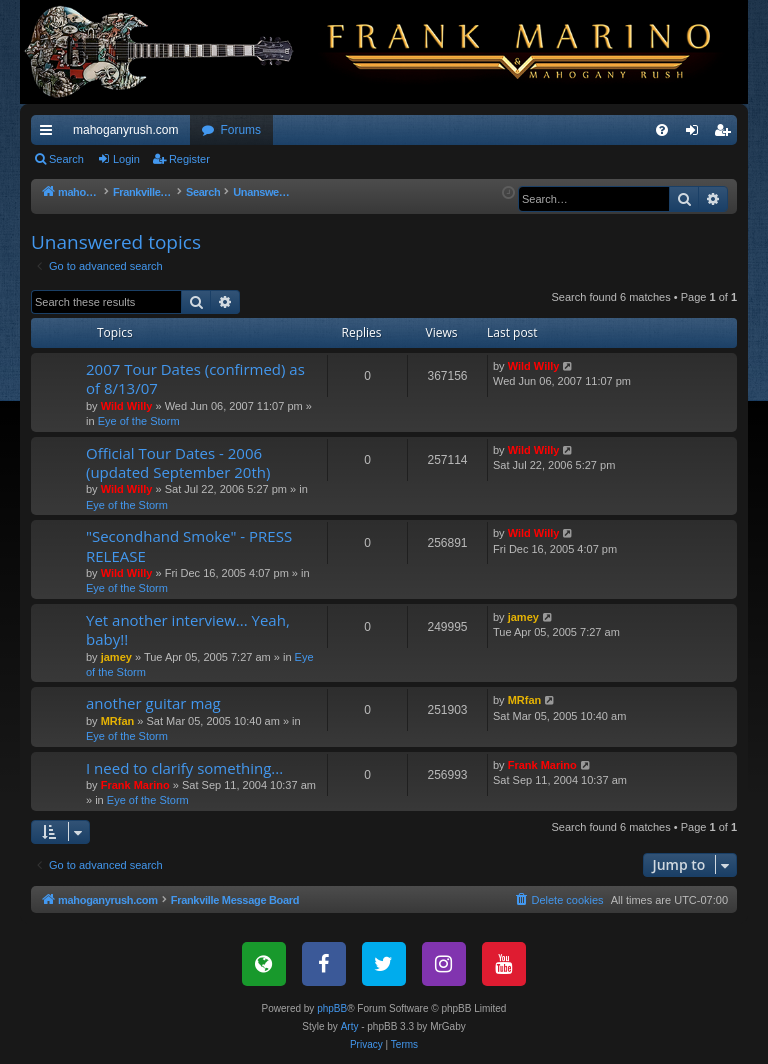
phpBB (332, 1008)
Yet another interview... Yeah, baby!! (188, 629)
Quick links (50, 134)
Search (66, 159)
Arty (350, 1026)
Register (189, 159)
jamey (116, 657)
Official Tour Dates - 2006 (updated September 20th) (178, 462)
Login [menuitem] (696, 134)
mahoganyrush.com (125, 130)
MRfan (118, 721)
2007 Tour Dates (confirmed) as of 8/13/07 (195, 378)
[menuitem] (662, 130)
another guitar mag (153, 703)
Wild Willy (127, 406)
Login (126, 159)
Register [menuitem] (726, 134)
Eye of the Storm (139, 421)
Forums (240, 130)
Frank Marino (135, 785)
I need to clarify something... (184, 768)
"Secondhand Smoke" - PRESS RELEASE (189, 545)
